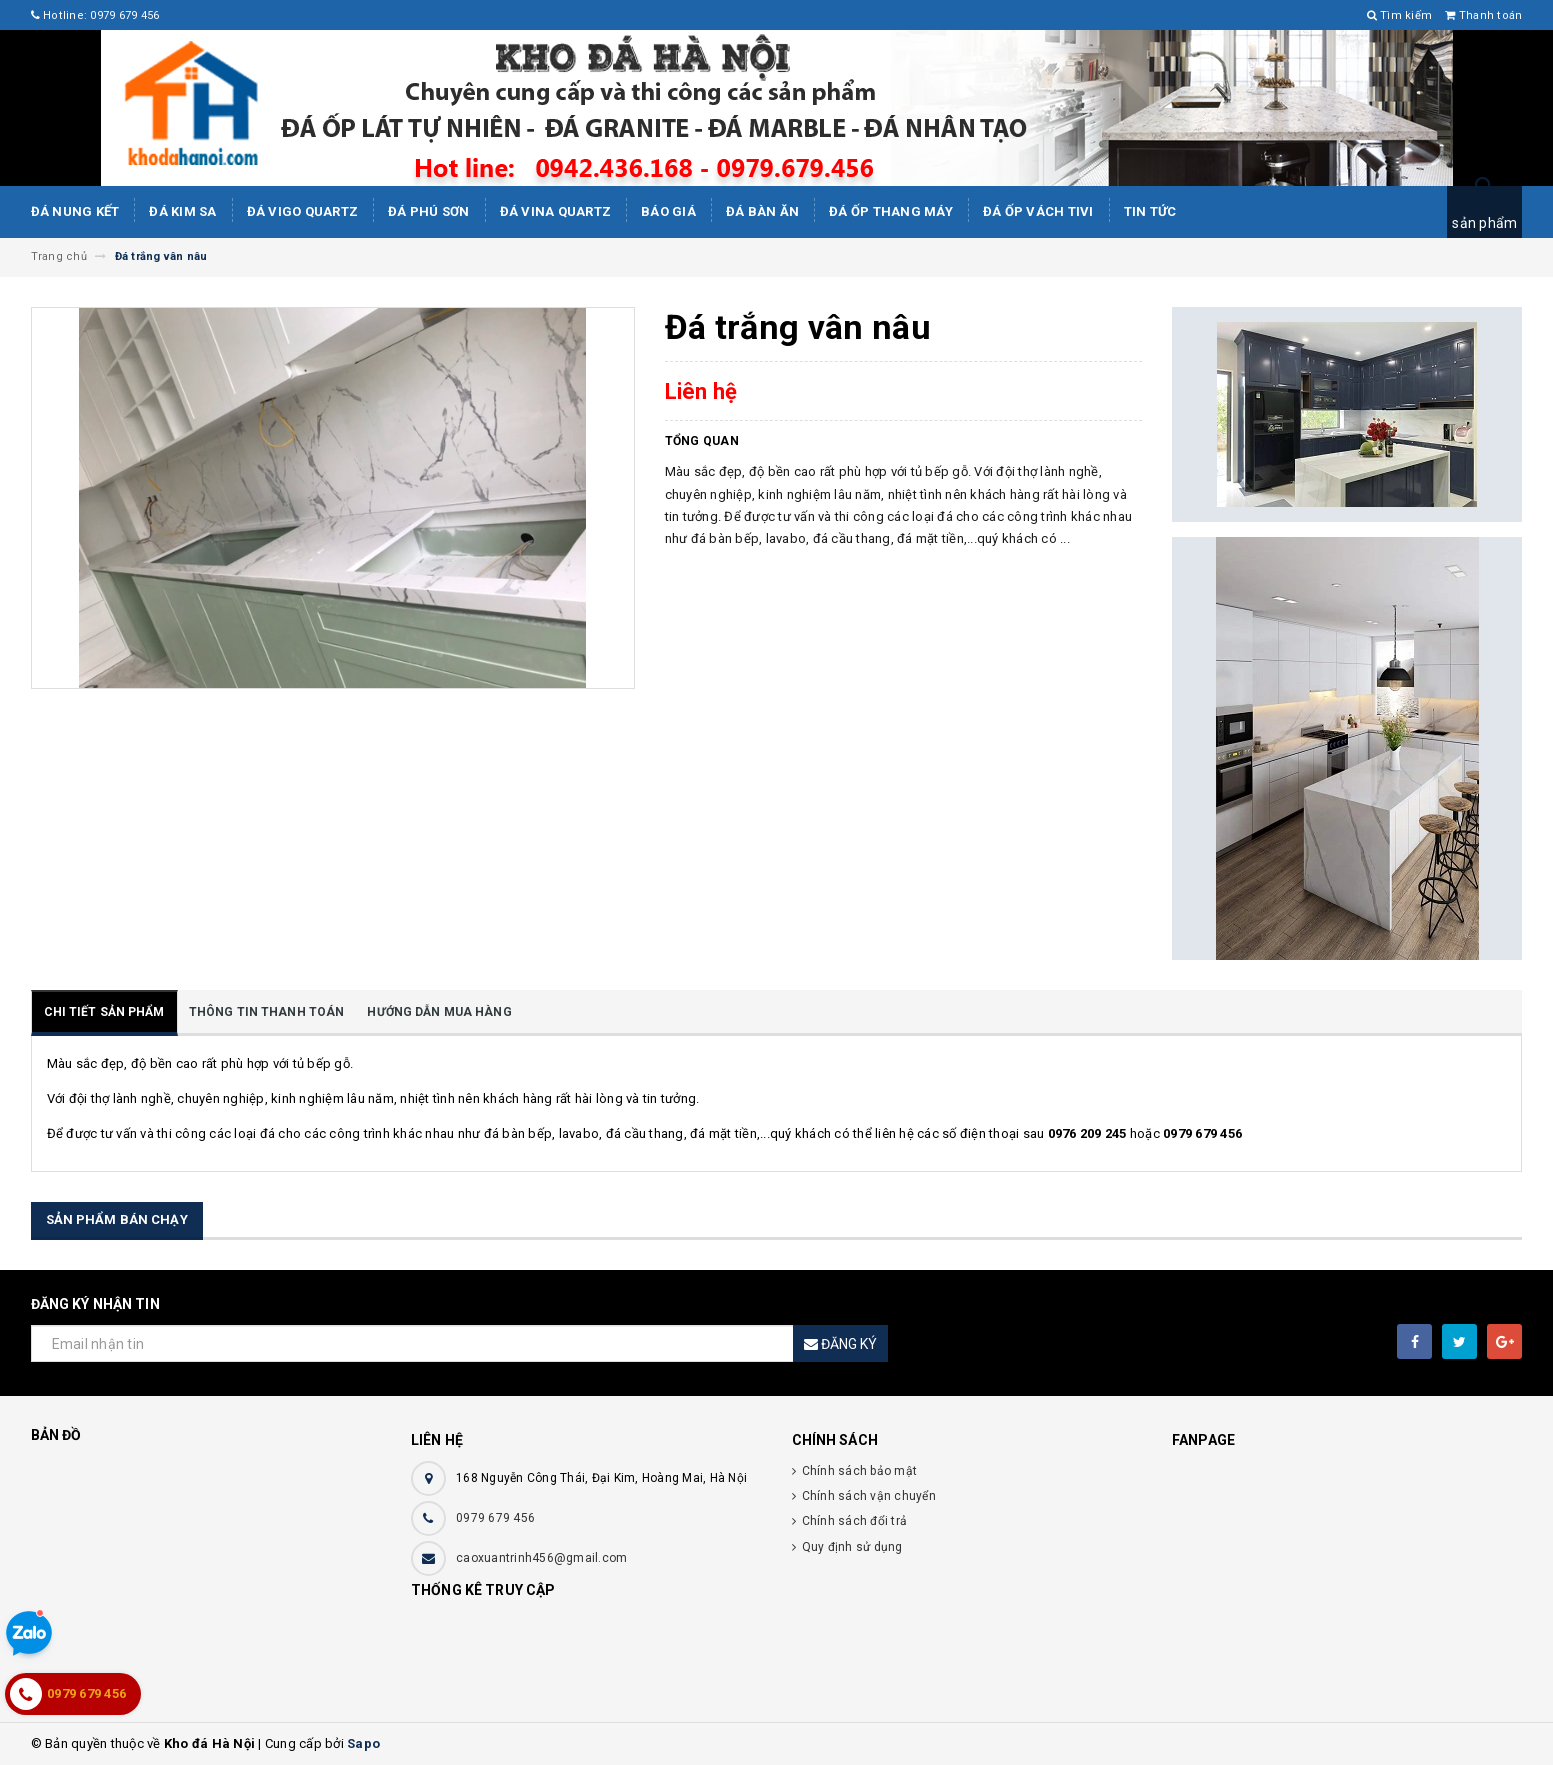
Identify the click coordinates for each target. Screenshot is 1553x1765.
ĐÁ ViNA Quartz (556, 211)
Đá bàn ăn (762, 211)
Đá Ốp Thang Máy (891, 211)
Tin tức (1150, 211)
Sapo (363, 1743)
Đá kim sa (182, 211)
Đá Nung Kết (75, 211)
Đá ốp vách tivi (1038, 211)
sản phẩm (1484, 223)
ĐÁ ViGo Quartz (303, 211)
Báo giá (668, 211)
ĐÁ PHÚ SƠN (429, 211)
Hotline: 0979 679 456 (95, 15)
